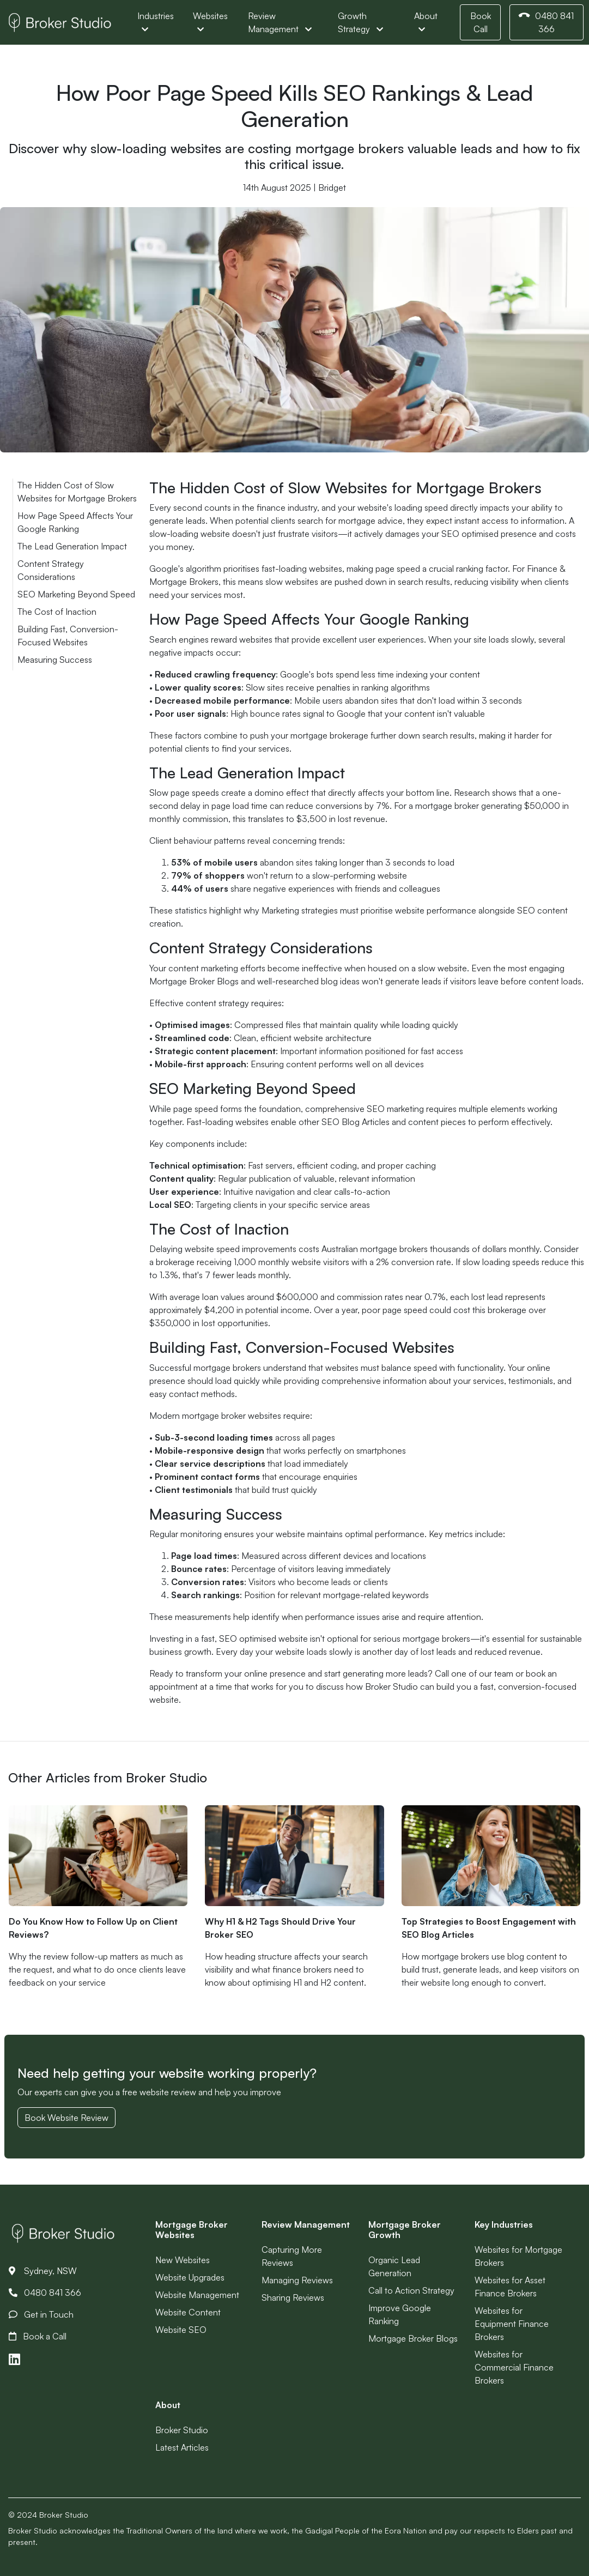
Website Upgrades (189, 2277)
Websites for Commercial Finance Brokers (514, 2367)
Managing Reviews (297, 2280)
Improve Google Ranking (399, 2314)
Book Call (480, 22)
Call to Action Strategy (411, 2290)
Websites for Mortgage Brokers (518, 2256)
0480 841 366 (545, 22)
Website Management (197, 2294)
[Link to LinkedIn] (14, 2359)
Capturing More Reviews (292, 2256)
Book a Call (37, 2336)
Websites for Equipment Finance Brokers (512, 2323)
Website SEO (181, 2329)
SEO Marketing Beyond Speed (76, 594)
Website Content (188, 2312)
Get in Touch (41, 2314)
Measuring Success (54, 659)
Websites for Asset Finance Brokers (510, 2287)
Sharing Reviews (293, 2297)
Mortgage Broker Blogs (413, 2338)
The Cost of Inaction (56, 611)
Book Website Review (66, 2117)
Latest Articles (182, 2447)
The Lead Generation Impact (72, 546)
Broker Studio (181, 2429)
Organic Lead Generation (394, 2266)
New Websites (182, 2259)
